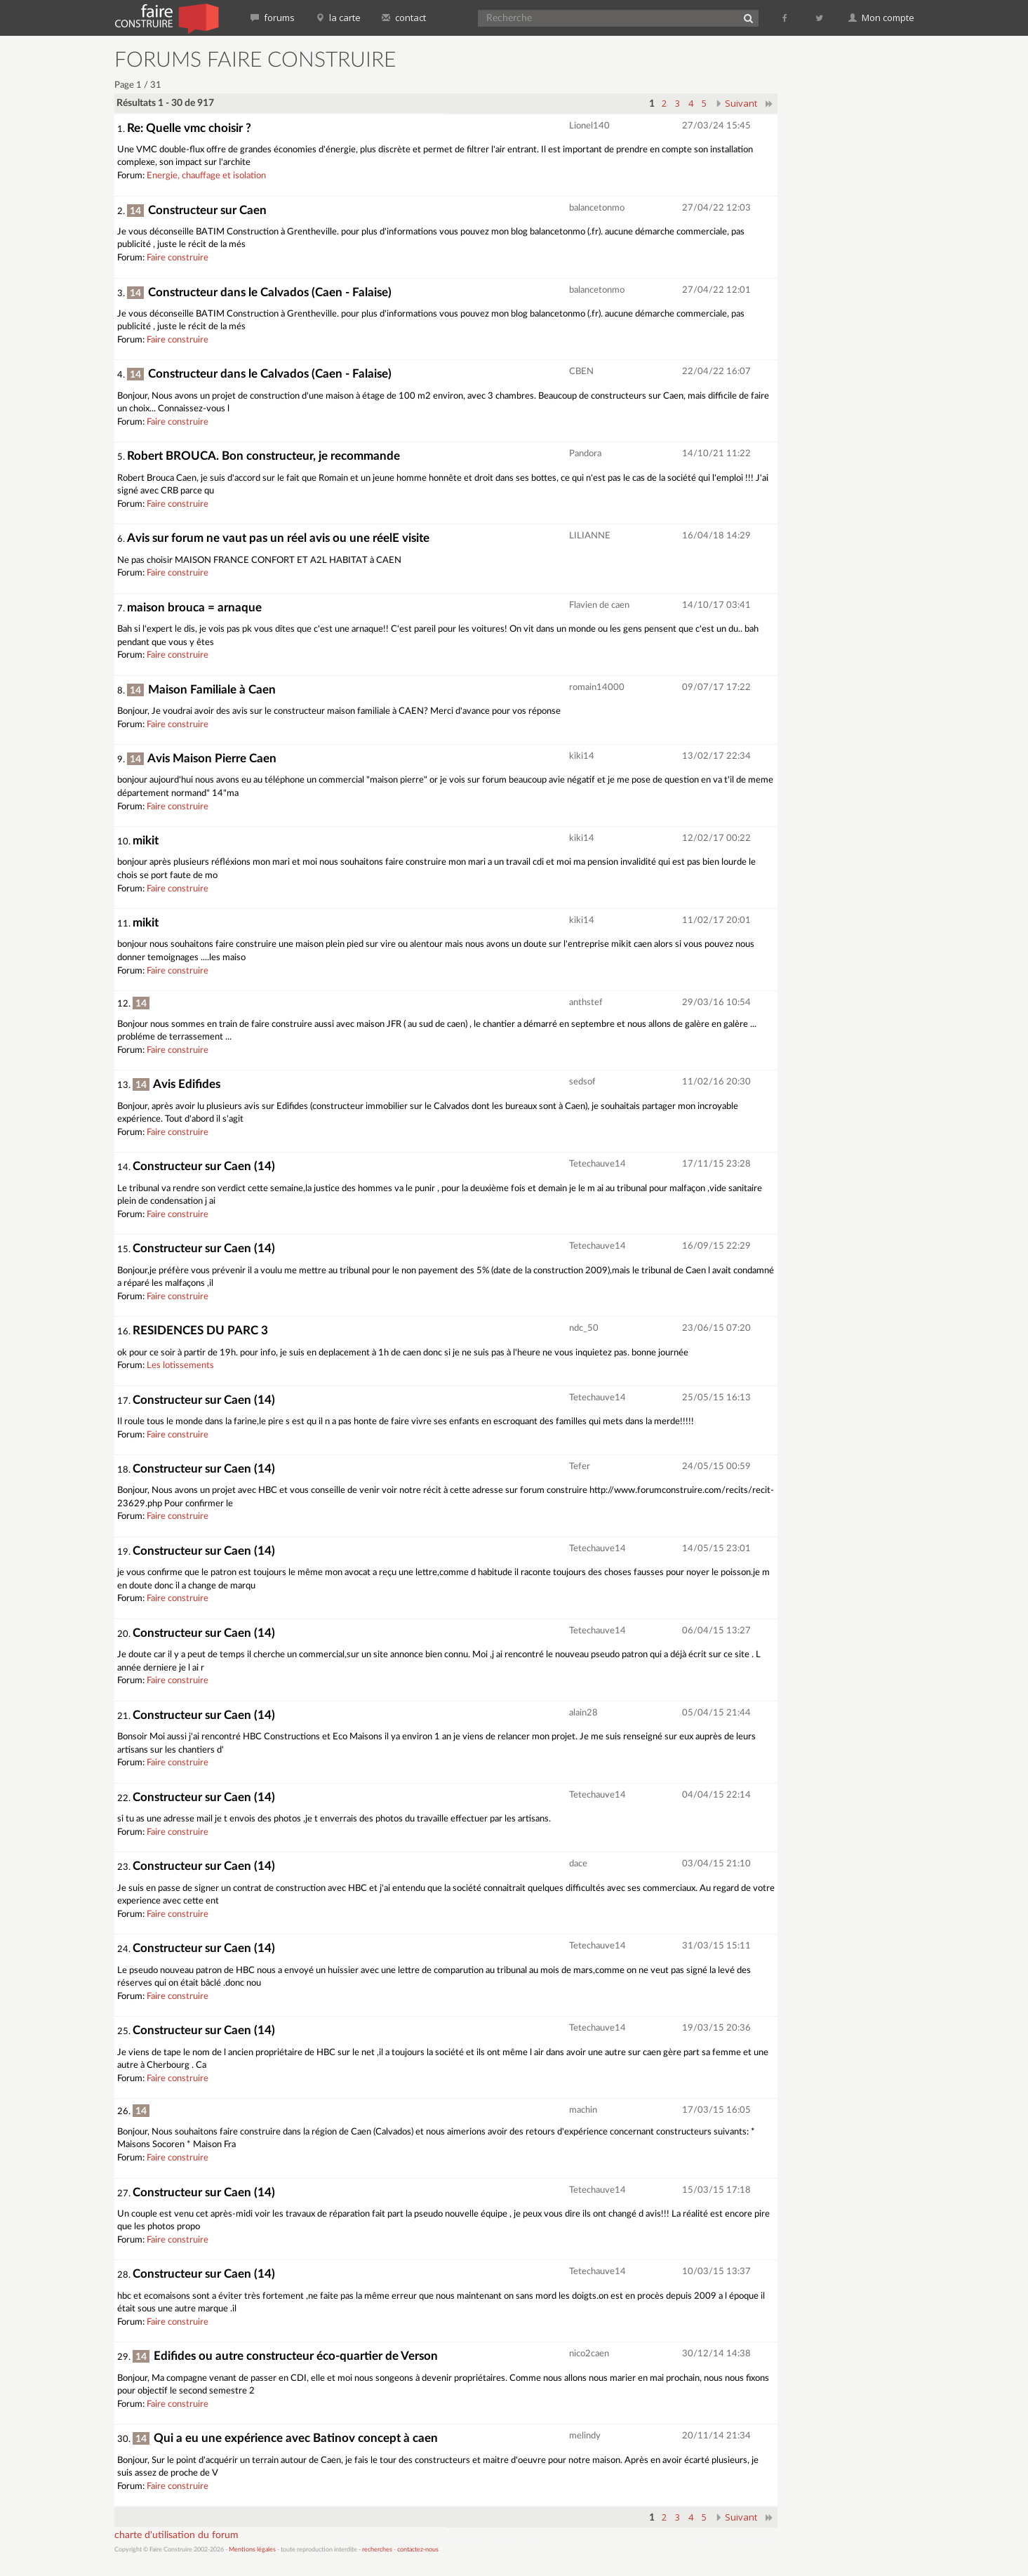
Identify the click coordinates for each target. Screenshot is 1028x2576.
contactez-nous (418, 2550)
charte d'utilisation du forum (176, 2535)
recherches (377, 2550)
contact (404, 17)
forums (273, 17)
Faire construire (177, 258)
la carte (338, 17)
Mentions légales (252, 2550)
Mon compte (881, 17)
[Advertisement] (855, 259)
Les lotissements (180, 1365)
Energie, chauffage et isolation (206, 175)
